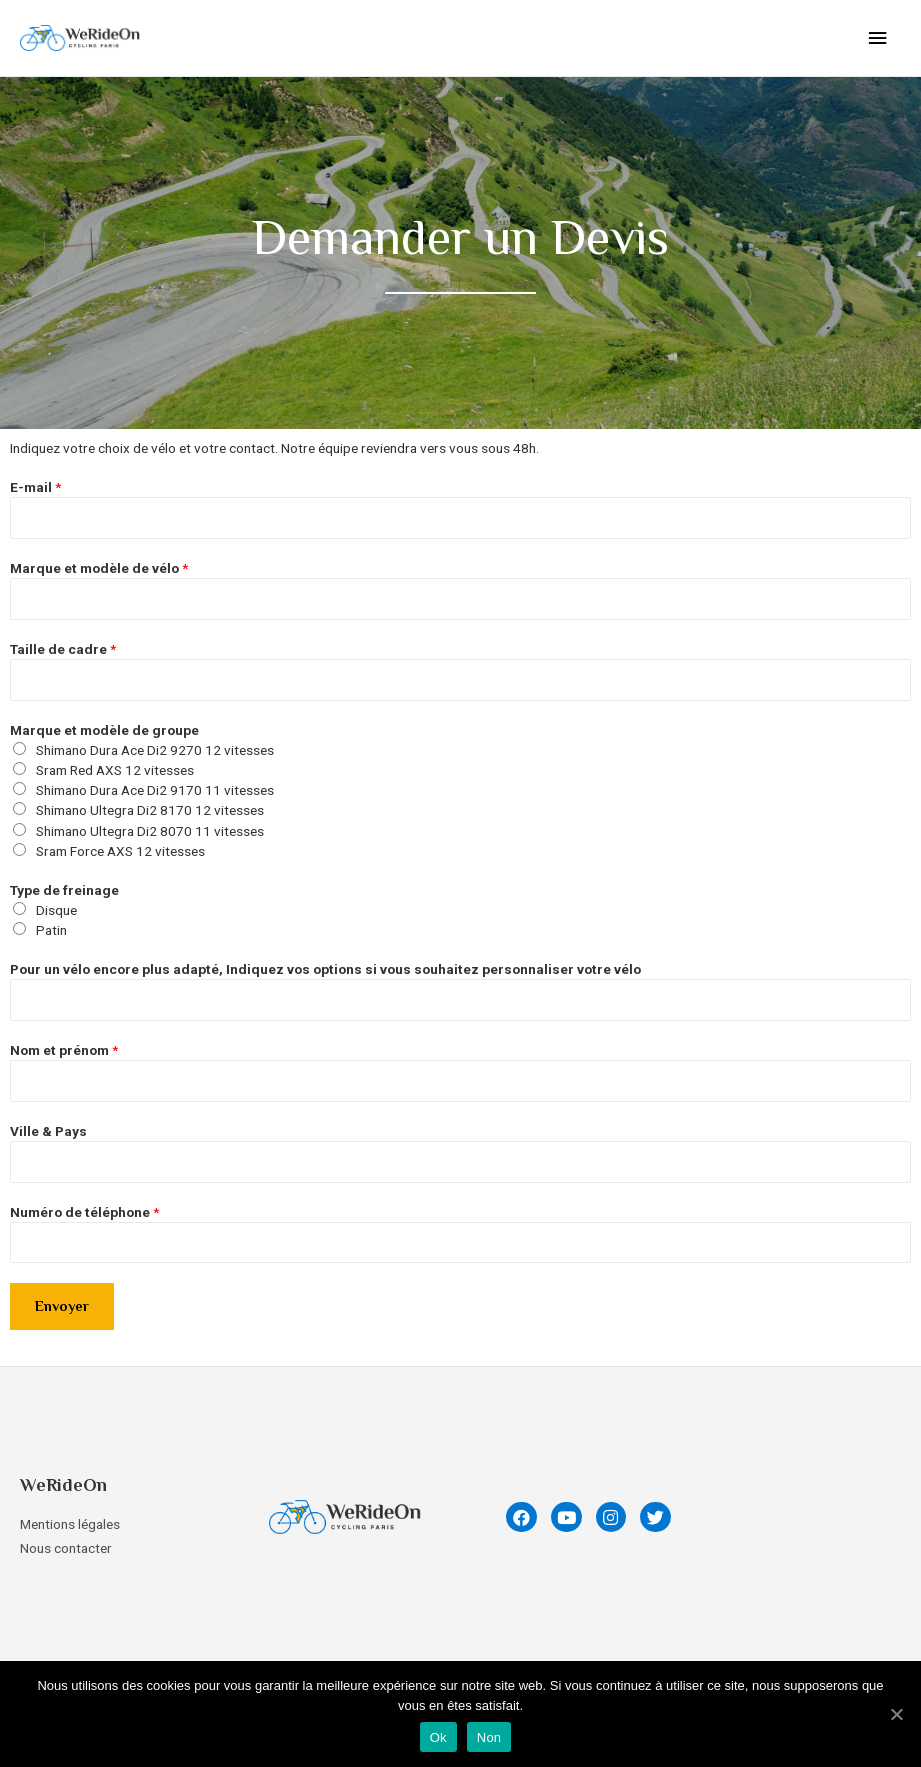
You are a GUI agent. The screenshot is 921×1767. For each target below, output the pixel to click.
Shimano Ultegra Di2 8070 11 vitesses (150, 831)
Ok (438, 1737)
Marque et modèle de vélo (99, 568)
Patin (51, 930)
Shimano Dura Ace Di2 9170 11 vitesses (155, 790)
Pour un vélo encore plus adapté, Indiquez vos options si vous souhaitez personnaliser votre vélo (325, 969)
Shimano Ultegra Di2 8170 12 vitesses (150, 810)
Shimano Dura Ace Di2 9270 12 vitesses (155, 750)
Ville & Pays (48, 1131)
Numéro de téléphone (84, 1212)
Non (489, 1737)
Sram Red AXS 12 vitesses (115, 770)
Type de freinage (64, 890)
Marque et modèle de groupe (104, 730)
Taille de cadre (63, 649)
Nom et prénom (64, 1050)
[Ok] (896, 1714)
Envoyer (62, 1306)
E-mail (35, 487)
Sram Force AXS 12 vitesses (120, 851)
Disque (56, 910)
